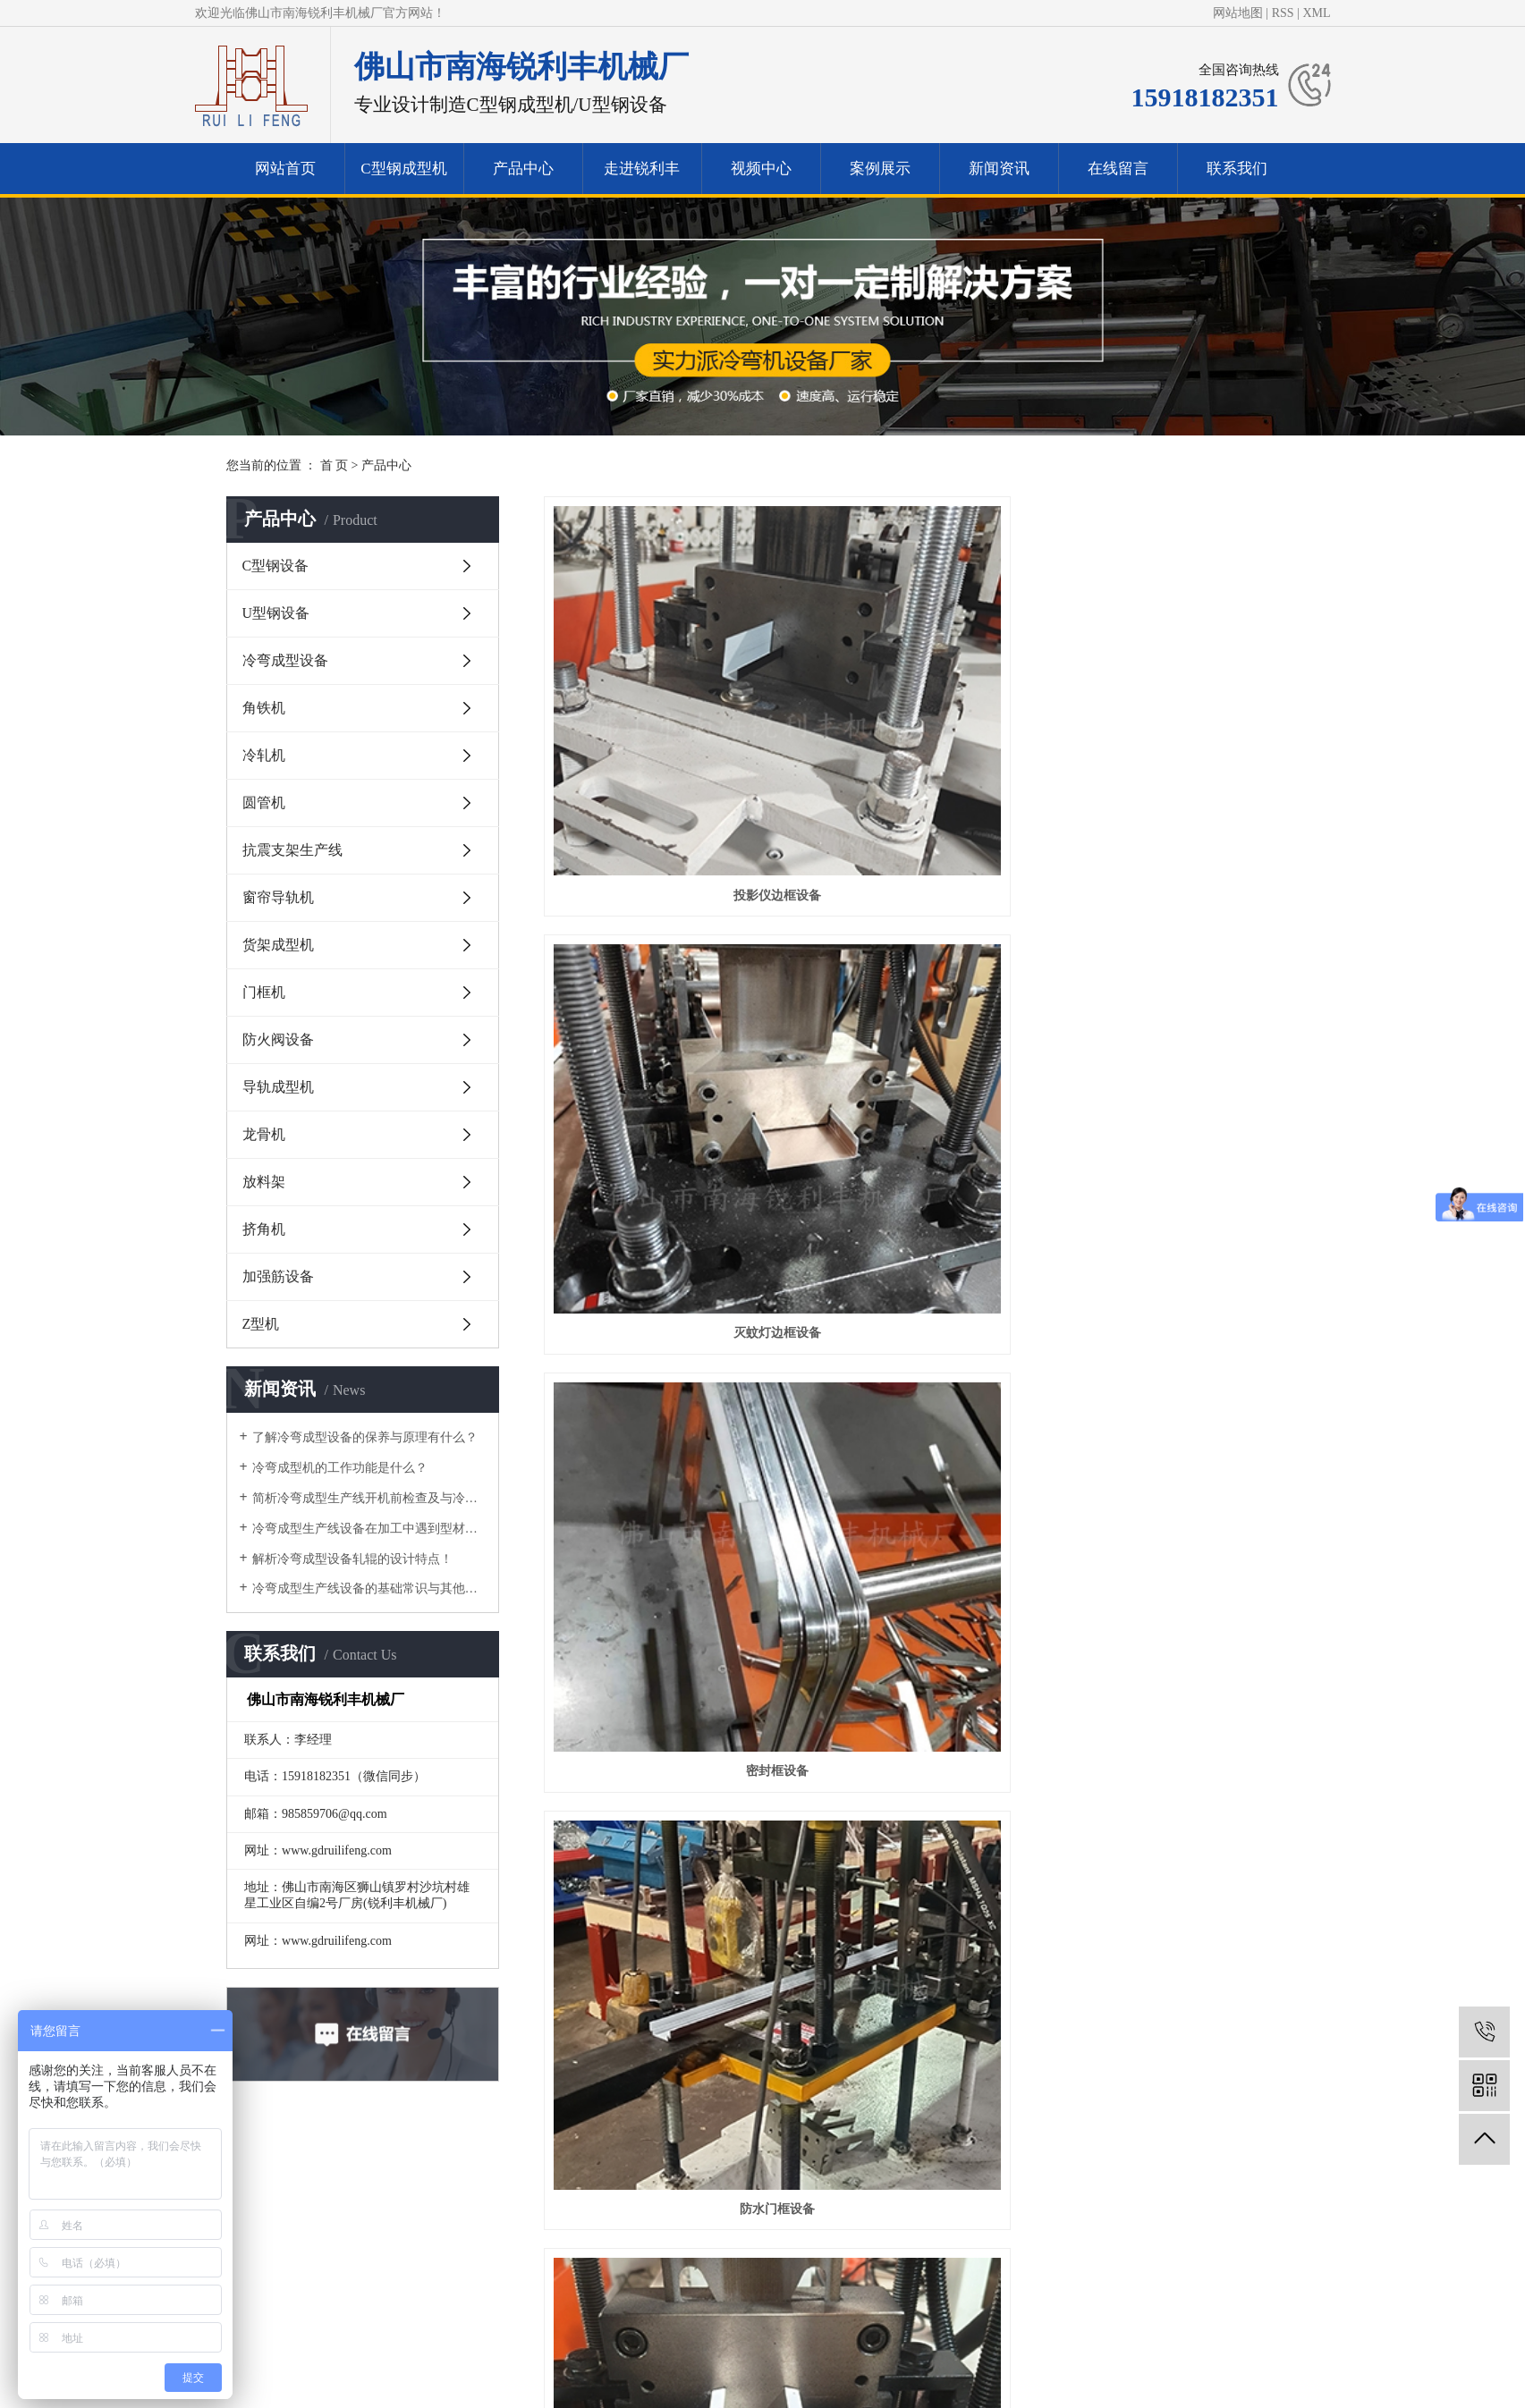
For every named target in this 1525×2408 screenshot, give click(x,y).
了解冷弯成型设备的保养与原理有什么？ (365, 1437)
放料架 (263, 1181)
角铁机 (263, 707)
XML (1316, 13)
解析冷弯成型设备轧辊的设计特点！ (352, 1559)
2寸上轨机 (661, 1199)
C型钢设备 (275, 565)
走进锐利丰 (642, 168)
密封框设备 (1180, 704)
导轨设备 (1181, 1694)
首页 (699, 2011)
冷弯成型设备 (285, 660)
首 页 (334, 465)
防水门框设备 (661, 952)
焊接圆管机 (1180, 1941)
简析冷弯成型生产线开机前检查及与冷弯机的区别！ (369, 1498)
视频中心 (761, 168)
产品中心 (523, 168)
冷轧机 (263, 755)
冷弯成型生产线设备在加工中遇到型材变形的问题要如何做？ (369, 1528)
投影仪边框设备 (662, 704)
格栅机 (921, 1941)
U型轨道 (921, 1694)
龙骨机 (263, 1134)
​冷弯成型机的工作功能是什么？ (340, 1467)
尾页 (1068, 2011)
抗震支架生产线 (292, 850)
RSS (1283, 13)
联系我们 (1237, 168)
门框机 (263, 992)
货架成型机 (278, 944)
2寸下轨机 (1181, 952)
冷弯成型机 (633, 2281)
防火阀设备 (278, 1039)
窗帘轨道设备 (921, 952)
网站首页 (285, 168)
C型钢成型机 (403, 168)
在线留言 (1118, 168)
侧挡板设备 (662, 1941)
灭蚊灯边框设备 (921, 704)
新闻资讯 (999, 168)
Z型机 (261, 1323)
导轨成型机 (278, 1086)
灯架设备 (921, 1446)
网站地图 (1238, 13)
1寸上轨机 (921, 1199)
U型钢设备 (276, 613)
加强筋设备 (278, 1276)
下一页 (1012, 2011)
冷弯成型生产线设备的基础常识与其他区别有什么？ (369, 1588)
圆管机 (263, 802)
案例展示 (880, 168)
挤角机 (263, 1229)
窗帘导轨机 (278, 897)
